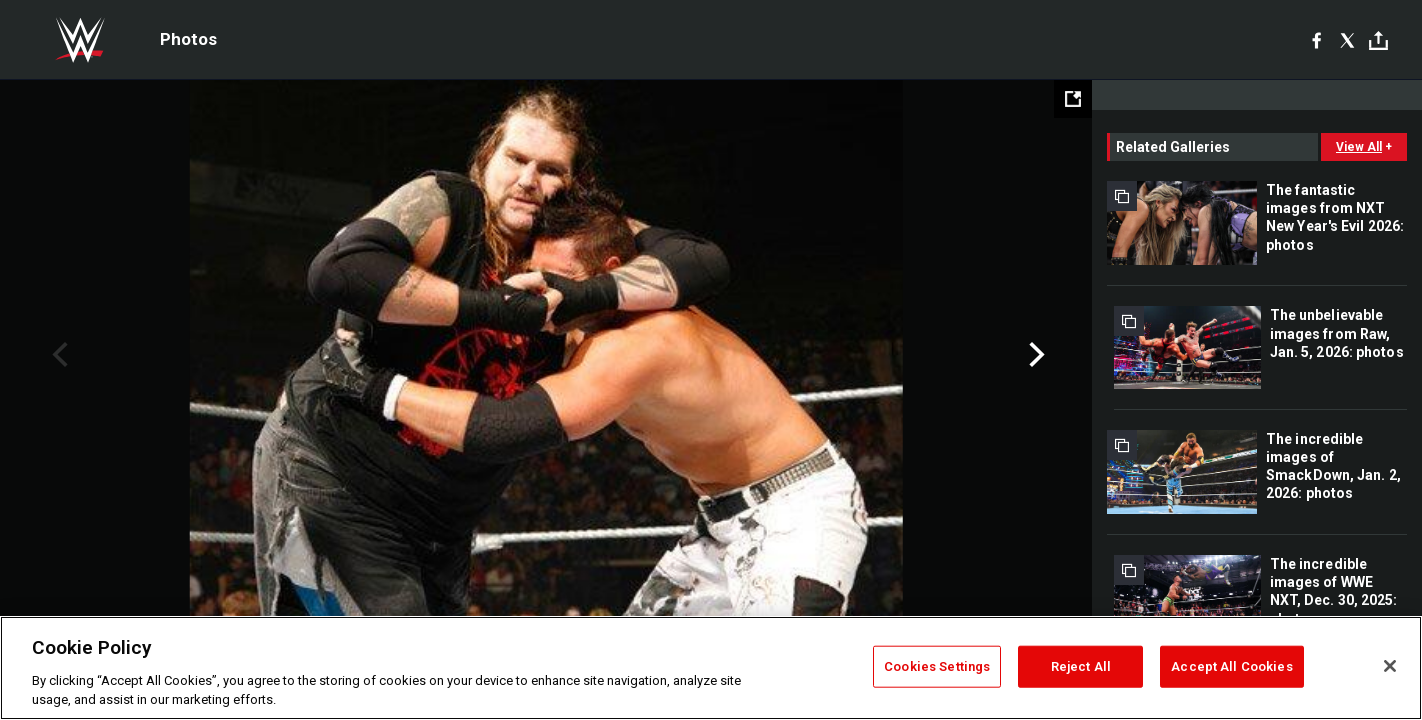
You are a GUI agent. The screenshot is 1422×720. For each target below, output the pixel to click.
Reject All (1081, 666)
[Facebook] (1316, 40)
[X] (1347, 40)
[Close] (1390, 666)
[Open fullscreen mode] (1073, 99)
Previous (57, 355)
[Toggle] (1378, 40)
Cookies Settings (937, 666)
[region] (711, 668)
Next (1034, 355)
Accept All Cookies (1231, 666)
